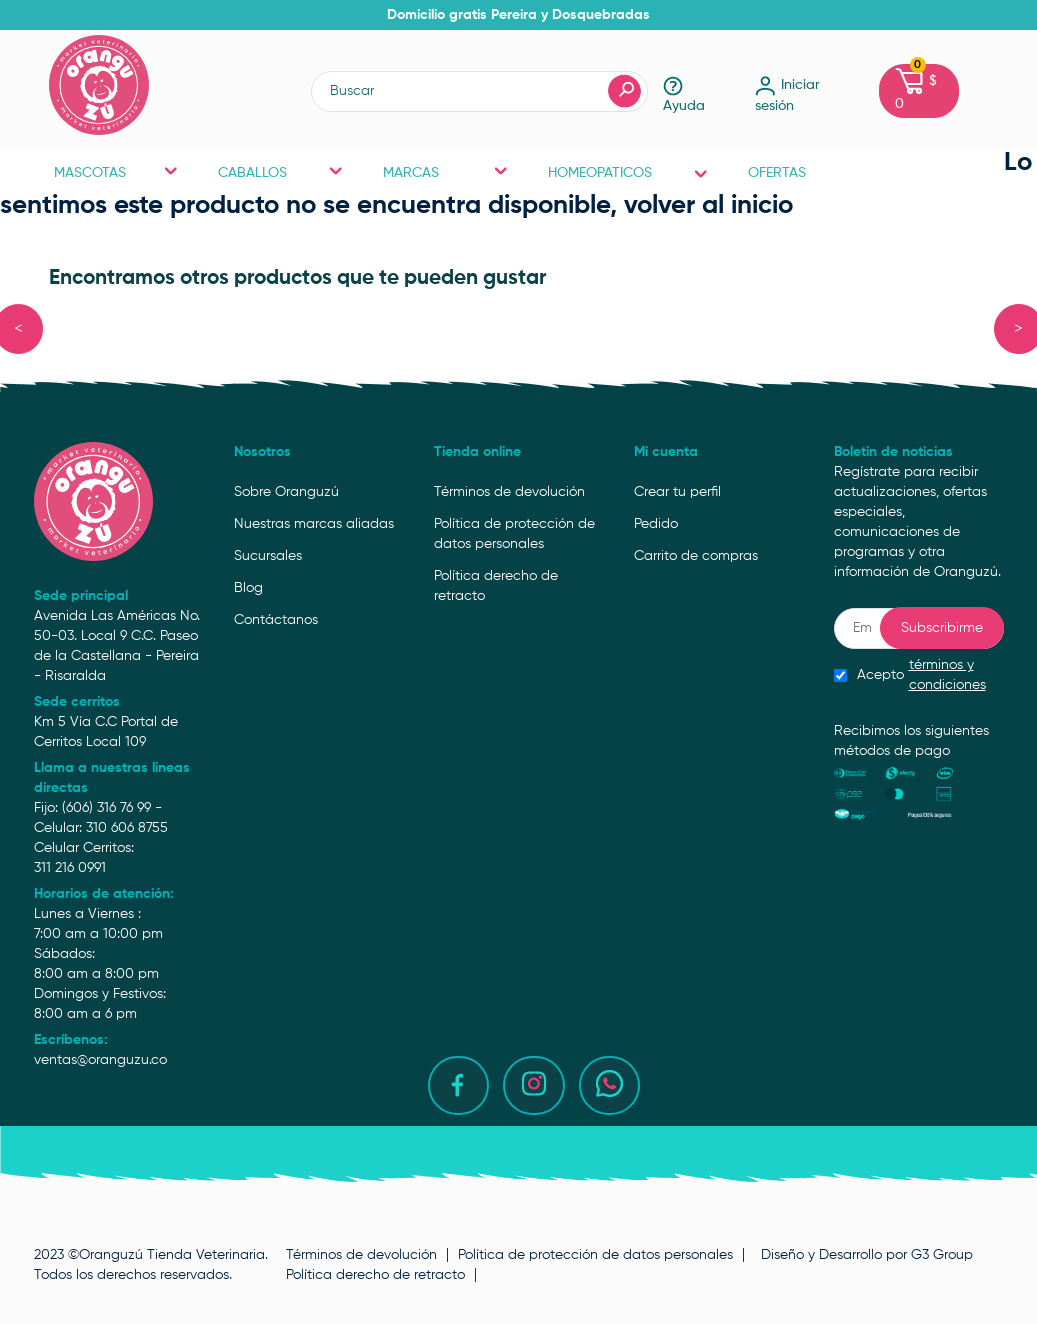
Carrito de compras (696, 556)
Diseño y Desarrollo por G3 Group (867, 1255)
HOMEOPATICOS (628, 173)
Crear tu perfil (677, 492)
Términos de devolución (509, 492)
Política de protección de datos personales (514, 534)
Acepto (919, 675)
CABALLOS (280, 172)
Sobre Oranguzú (286, 492)
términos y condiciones (947, 675)
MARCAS (445, 172)
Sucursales (268, 556)
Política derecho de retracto (496, 586)
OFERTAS (777, 173)
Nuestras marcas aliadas (314, 524)
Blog (248, 588)
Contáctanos (276, 620)
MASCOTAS (116, 172)
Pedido (656, 524)
